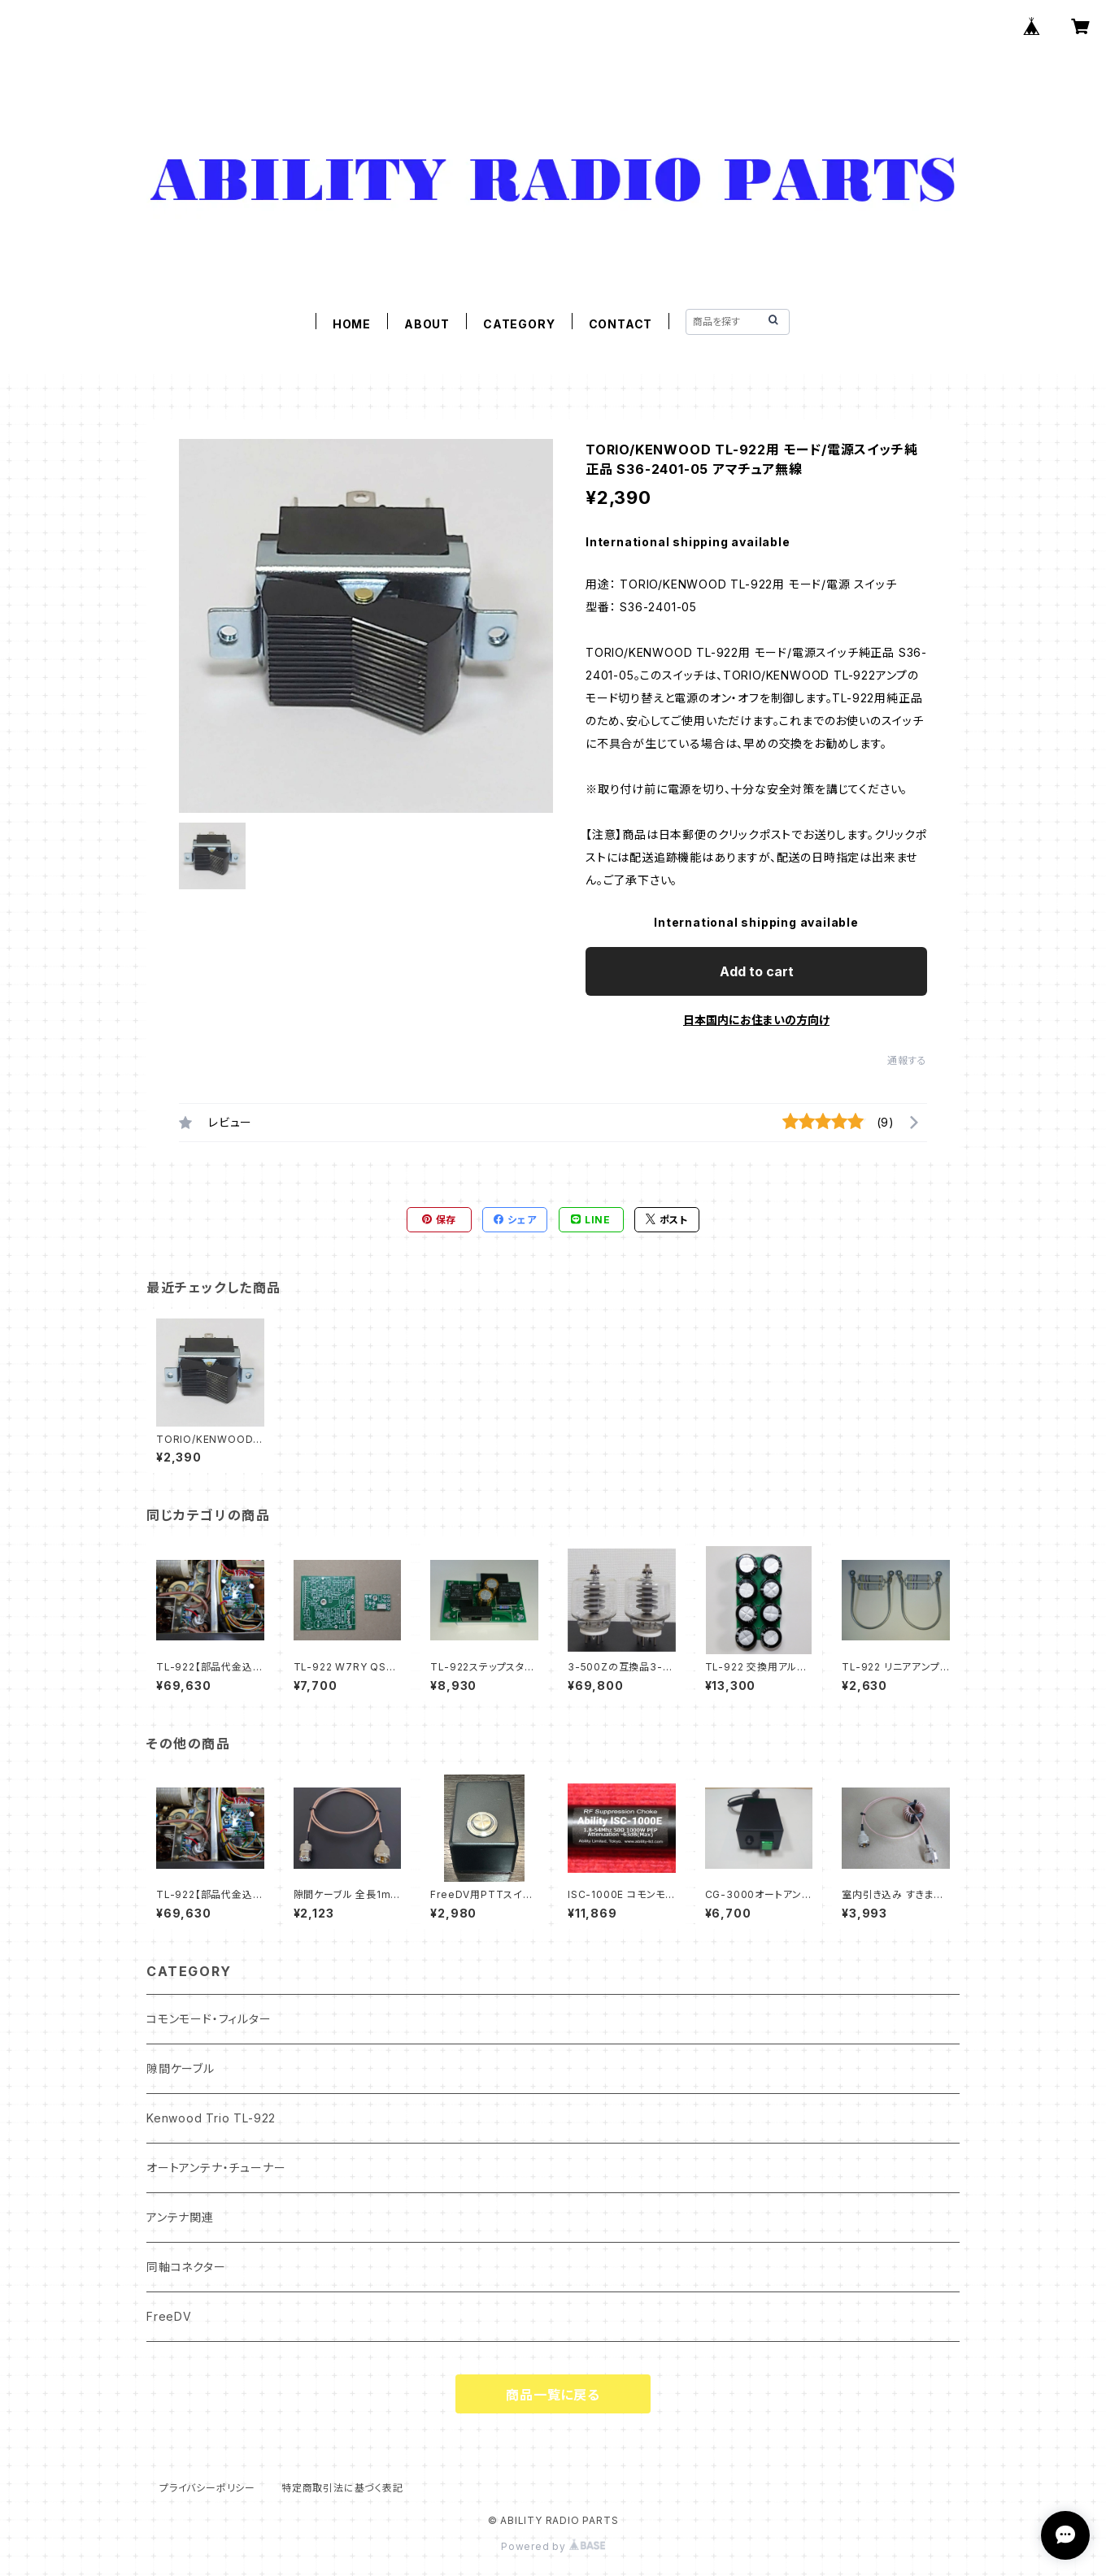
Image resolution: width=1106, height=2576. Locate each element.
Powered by (553, 2546)
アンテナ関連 (180, 2217)
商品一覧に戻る (553, 2395)
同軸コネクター (186, 2267)
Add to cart (757, 971)
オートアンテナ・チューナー (215, 2167)
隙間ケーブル (180, 2068)
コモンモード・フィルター (209, 2019)
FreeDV (169, 2316)
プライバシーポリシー (207, 2488)
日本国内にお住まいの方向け (756, 1020)
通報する (907, 1060)
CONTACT (621, 324)
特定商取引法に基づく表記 (342, 2488)
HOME (352, 324)
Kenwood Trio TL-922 (211, 2118)
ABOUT (427, 324)
